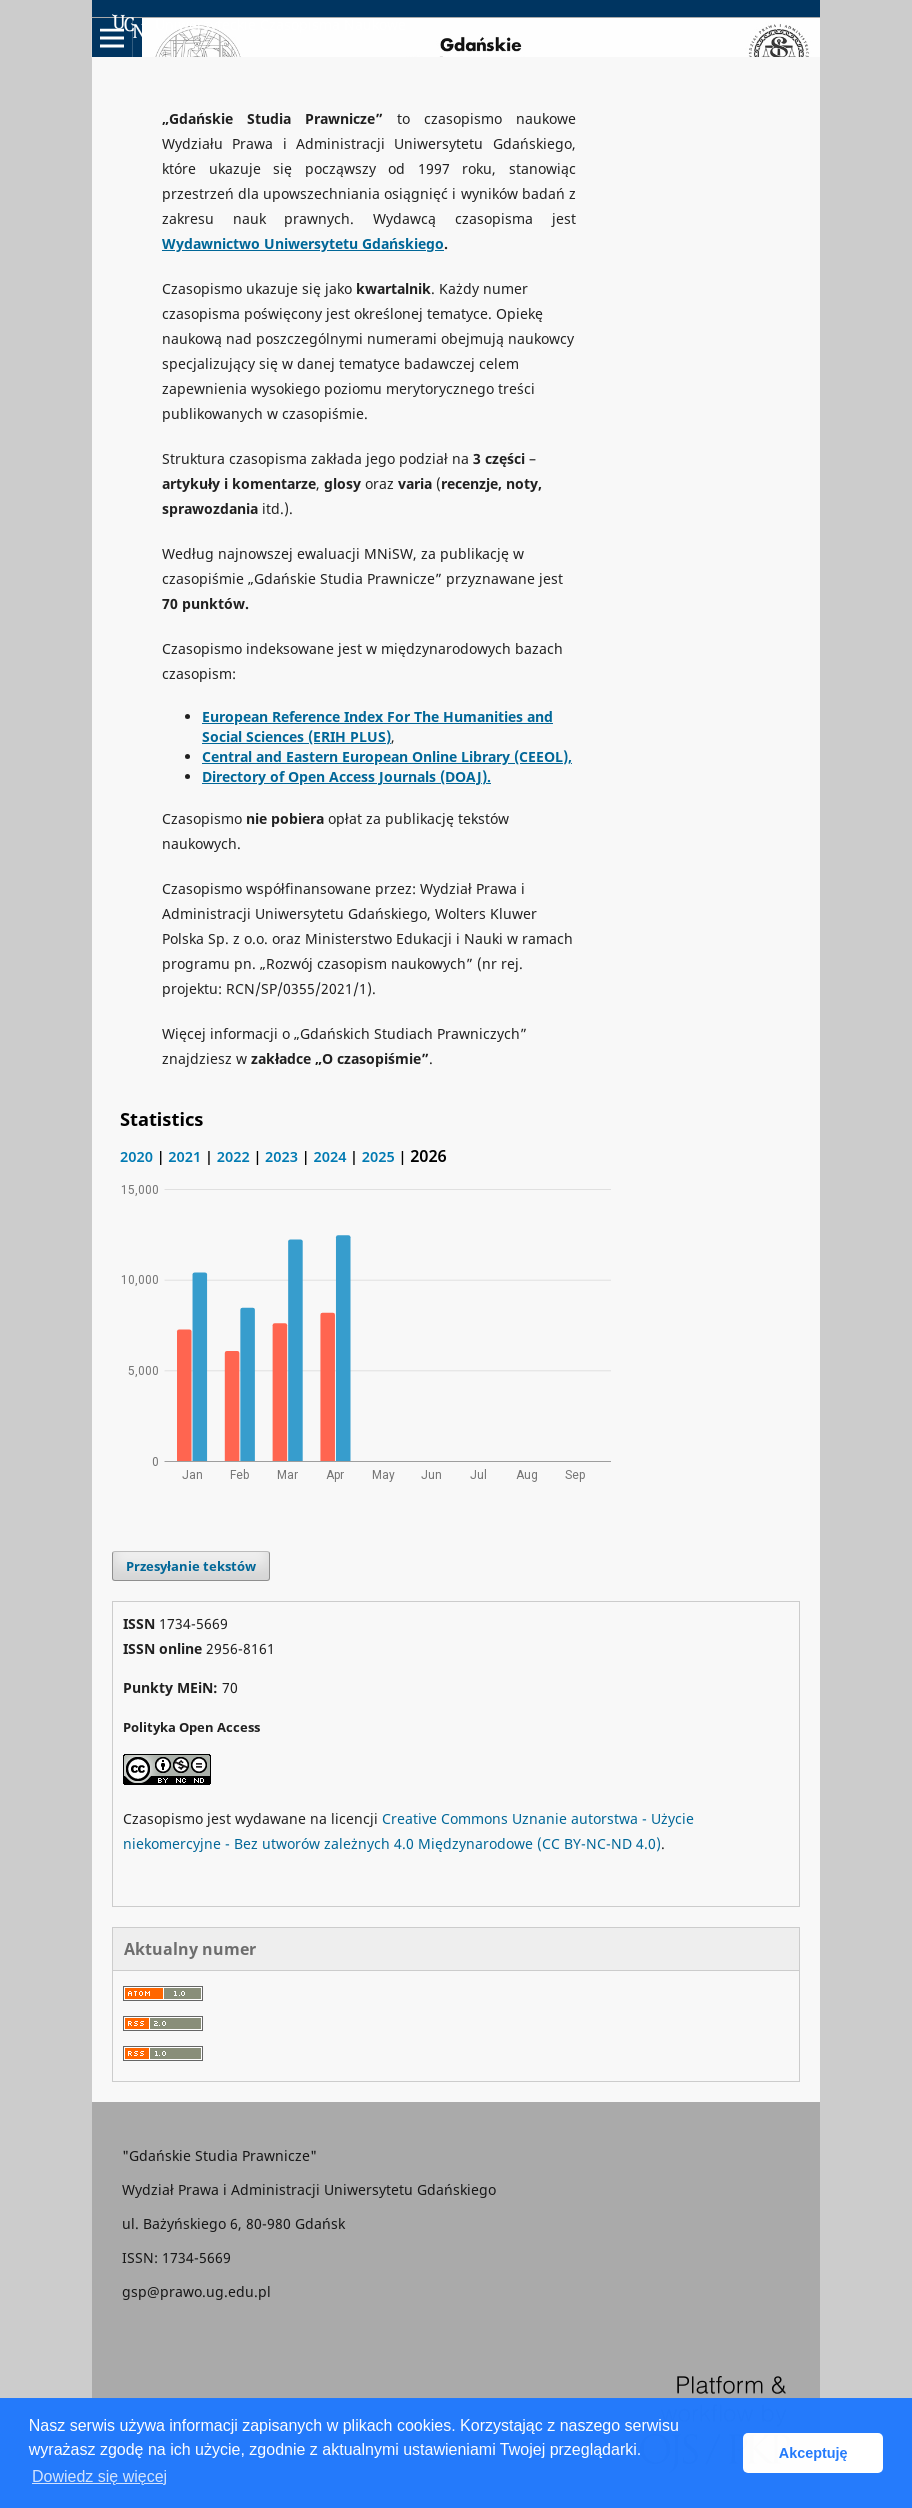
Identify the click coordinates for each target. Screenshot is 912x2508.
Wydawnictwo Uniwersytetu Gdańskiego (303, 243)
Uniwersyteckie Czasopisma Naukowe (259, 26)
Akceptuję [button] (813, 2453)
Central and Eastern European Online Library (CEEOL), (387, 756)
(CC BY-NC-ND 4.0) (599, 1843)
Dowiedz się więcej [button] (99, 2476)
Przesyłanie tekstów (191, 1566)
